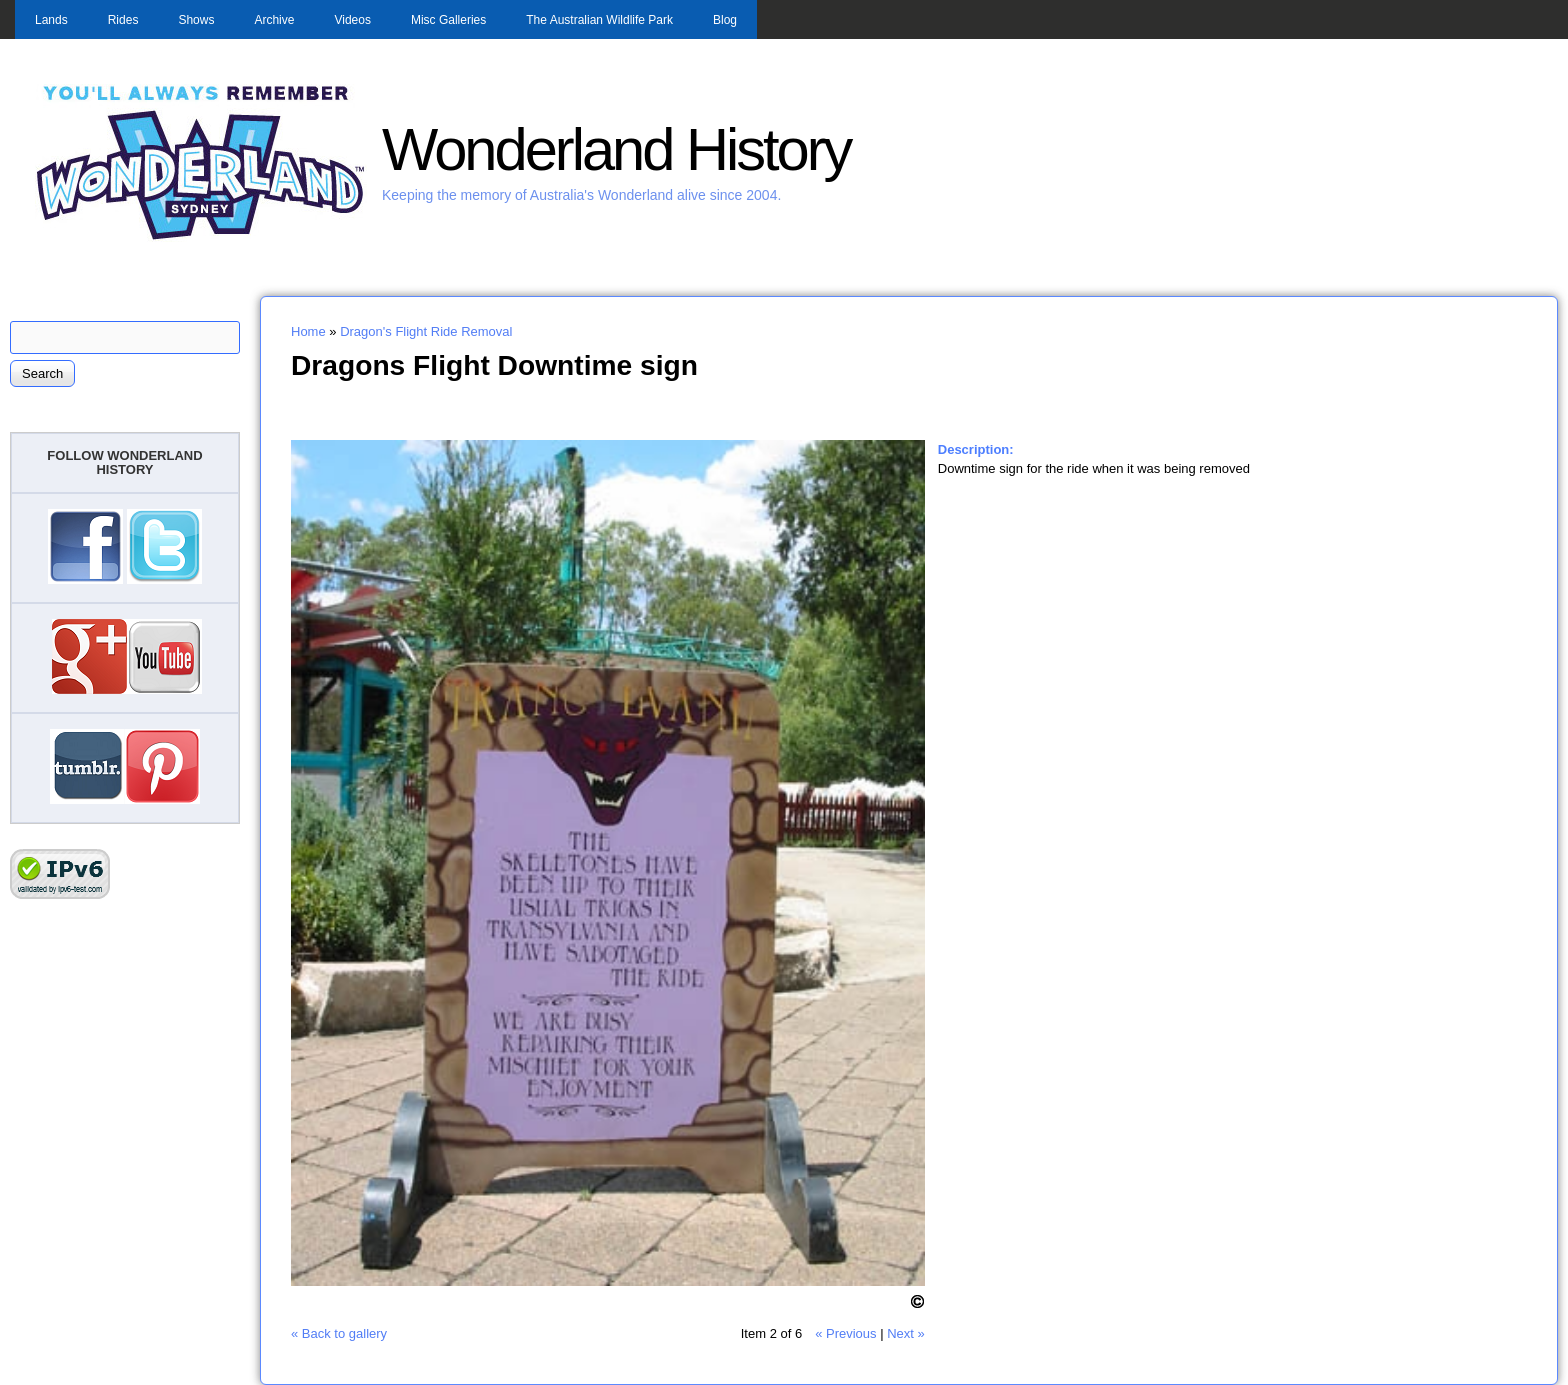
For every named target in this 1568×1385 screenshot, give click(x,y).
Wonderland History (616, 149)
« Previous (845, 1333)
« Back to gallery (339, 1333)
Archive (274, 20)
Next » (906, 1333)
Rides (123, 20)
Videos (352, 20)
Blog (725, 20)
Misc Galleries (448, 20)
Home (308, 331)
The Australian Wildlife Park (599, 20)
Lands (51, 20)
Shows (196, 20)
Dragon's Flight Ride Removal (426, 331)
